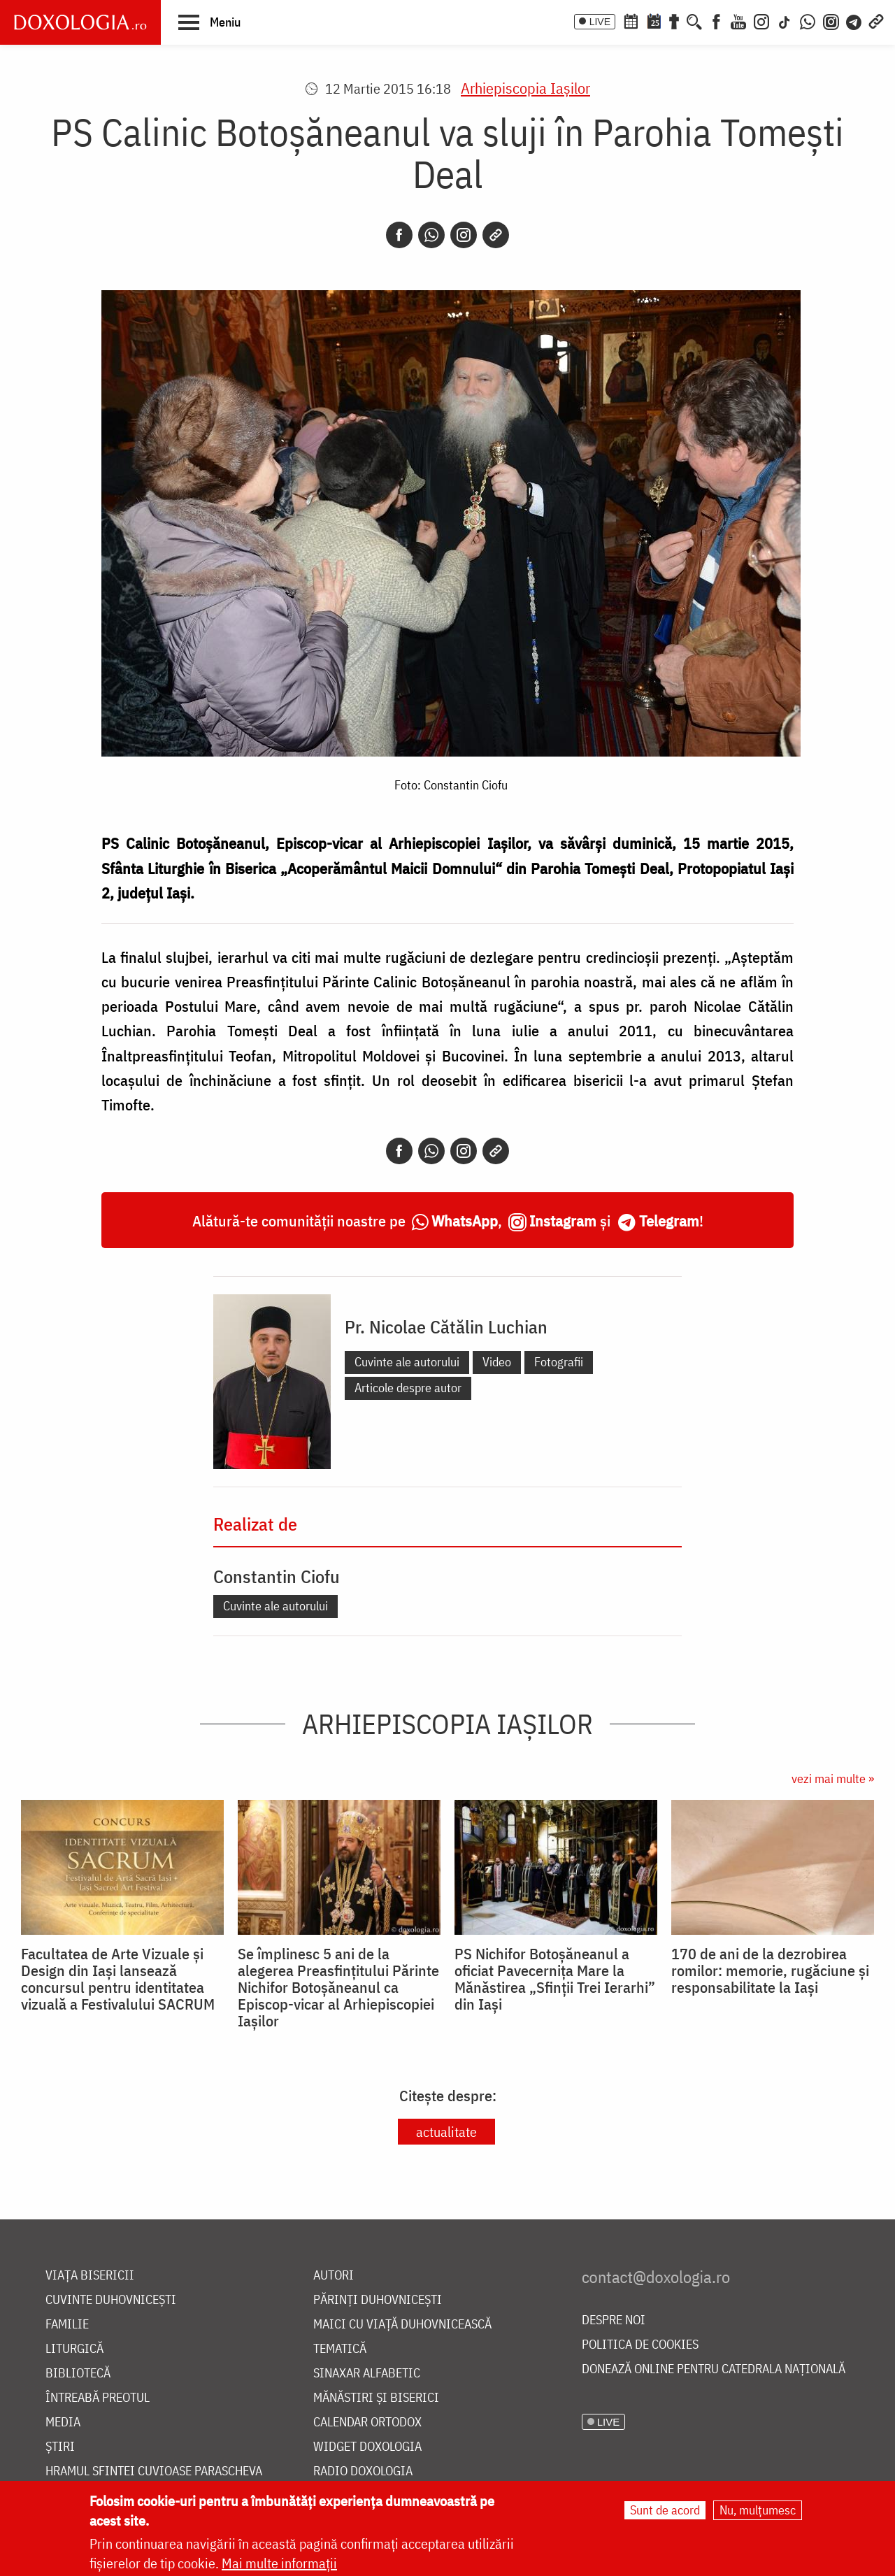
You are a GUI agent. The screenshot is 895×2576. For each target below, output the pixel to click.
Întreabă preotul (97, 2398)
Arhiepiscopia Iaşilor (525, 88)
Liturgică (74, 2349)
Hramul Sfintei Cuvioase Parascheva (153, 2471)
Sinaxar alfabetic (366, 2373)
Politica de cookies (640, 2345)
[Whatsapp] (431, 235)
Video (496, 1362)
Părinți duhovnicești (377, 2300)
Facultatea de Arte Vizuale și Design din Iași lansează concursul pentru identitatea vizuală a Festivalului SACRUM (118, 1978)
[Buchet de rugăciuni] (674, 20)
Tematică (339, 2349)
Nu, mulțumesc (757, 2510)
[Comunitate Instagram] (831, 20)
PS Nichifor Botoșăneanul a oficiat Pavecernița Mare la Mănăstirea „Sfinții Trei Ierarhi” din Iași (554, 1978)
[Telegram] (854, 20)
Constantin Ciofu (276, 1576)
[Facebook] (716, 20)
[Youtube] (738, 20)
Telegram (669, 1220)
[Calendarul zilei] (654, 20)
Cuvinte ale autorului (407, 1362)
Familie (67, 2324)
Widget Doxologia (367, 2447)
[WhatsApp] (807, 20)
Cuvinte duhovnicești (110, 2300)
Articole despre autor (408, 1388)
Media (62, 2422)
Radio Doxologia (363, 2471)
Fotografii (558, 1362)
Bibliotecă (77, 2373)
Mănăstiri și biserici (376, 2398)
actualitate (446, 2131)
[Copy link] (495, 235)
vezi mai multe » (833, 1778)
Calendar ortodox (367, 2422)
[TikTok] (784, 20)
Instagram (562, 1220)
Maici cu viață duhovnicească (402, 2324)
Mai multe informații (279, 2563)
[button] (209, 22)
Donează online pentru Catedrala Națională (713, 2369)
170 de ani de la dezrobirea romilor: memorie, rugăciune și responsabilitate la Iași (770, 1970)
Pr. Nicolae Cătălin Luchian (446, 1326)
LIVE (599, 21)
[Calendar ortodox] (630, 20)
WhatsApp (464, 1220)
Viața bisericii (89, 2275)
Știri (60, 2447)
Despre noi (613, 2320)
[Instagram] (761, 20)
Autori (333, 2275)
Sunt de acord (665, 2510)
